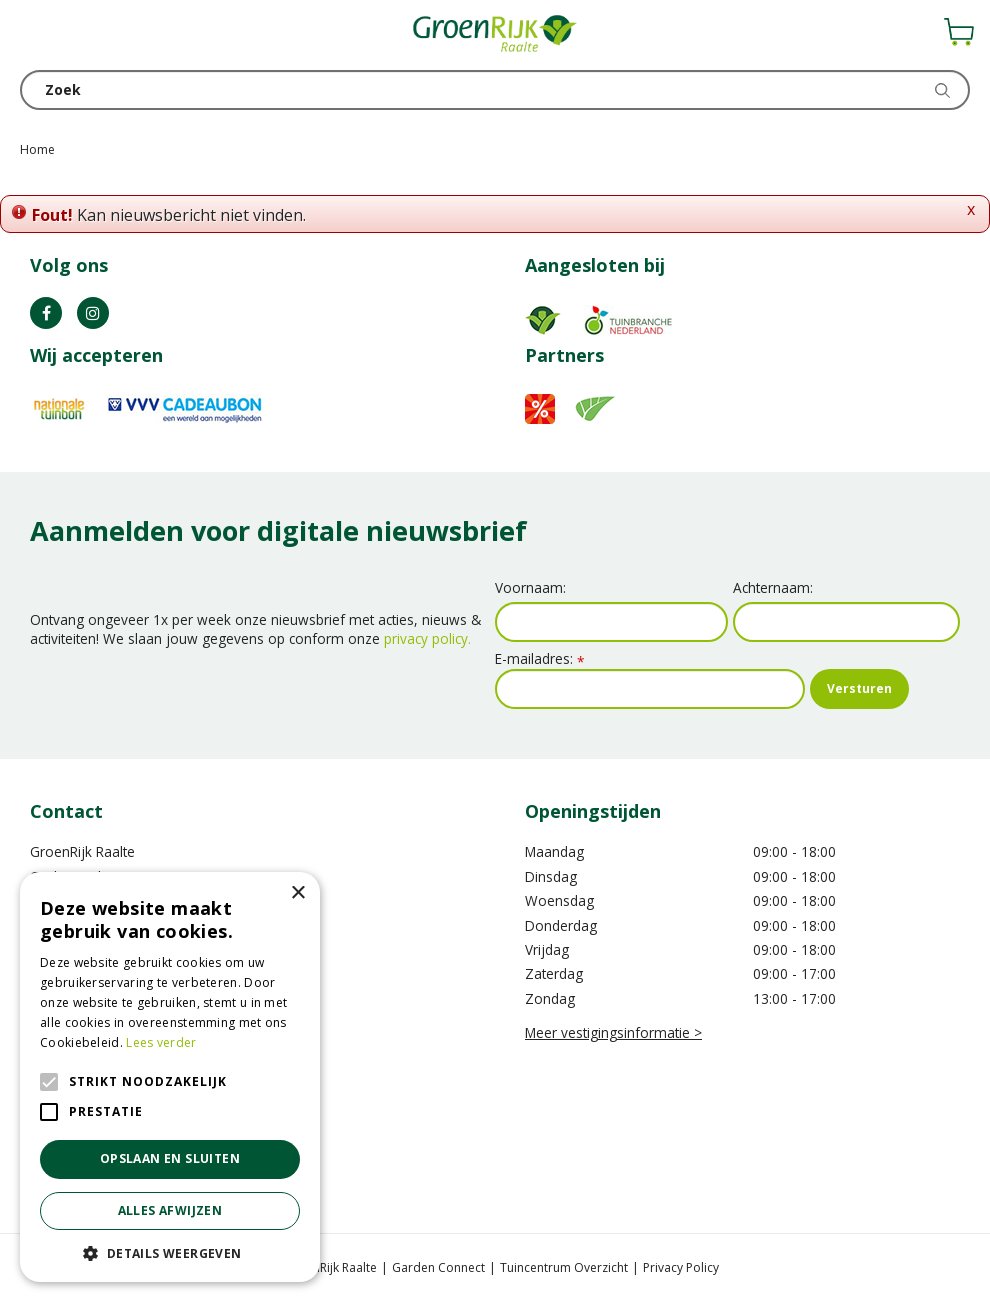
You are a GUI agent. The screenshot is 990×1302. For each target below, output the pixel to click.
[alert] (170, 1077)
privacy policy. (427, 638)
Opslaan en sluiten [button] (170, 1158)
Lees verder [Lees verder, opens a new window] (161, 1042)
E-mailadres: (539, 659)
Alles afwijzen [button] (170, 1210)
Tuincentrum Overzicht (564, 1267)
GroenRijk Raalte (82, 851)
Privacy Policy (681, 1267)
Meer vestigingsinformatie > (613, 1032)
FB (46, 313)
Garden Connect (438, 1267)
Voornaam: (530, 587)
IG (93, 313)
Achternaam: (773, 587)
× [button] (297, 893)
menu (35, 35)
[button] (170, 1252)
